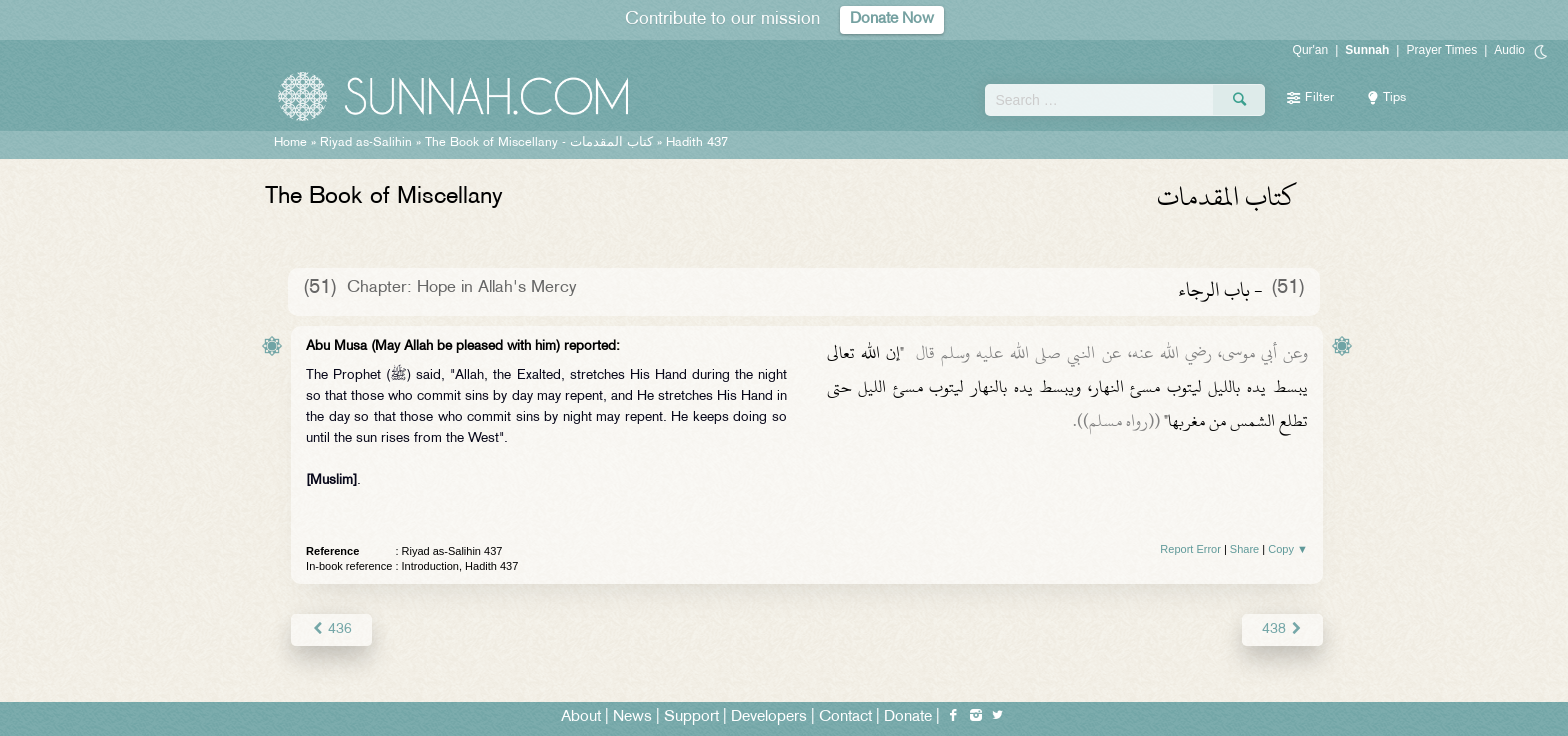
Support (691, 717)
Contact (845, 717)
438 (1282, 629)
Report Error (1190, 549)
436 (331, 629)
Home (290, 143)
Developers (769, 717)
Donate (908, 717)
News (632, 717)
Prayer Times (1441, 50)
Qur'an (1311, 50)
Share (1244, 549)
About (581, 717)
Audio (1509, 50)
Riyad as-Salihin (366, 143)
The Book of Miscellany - (539, 143)
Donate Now (892, 19)
